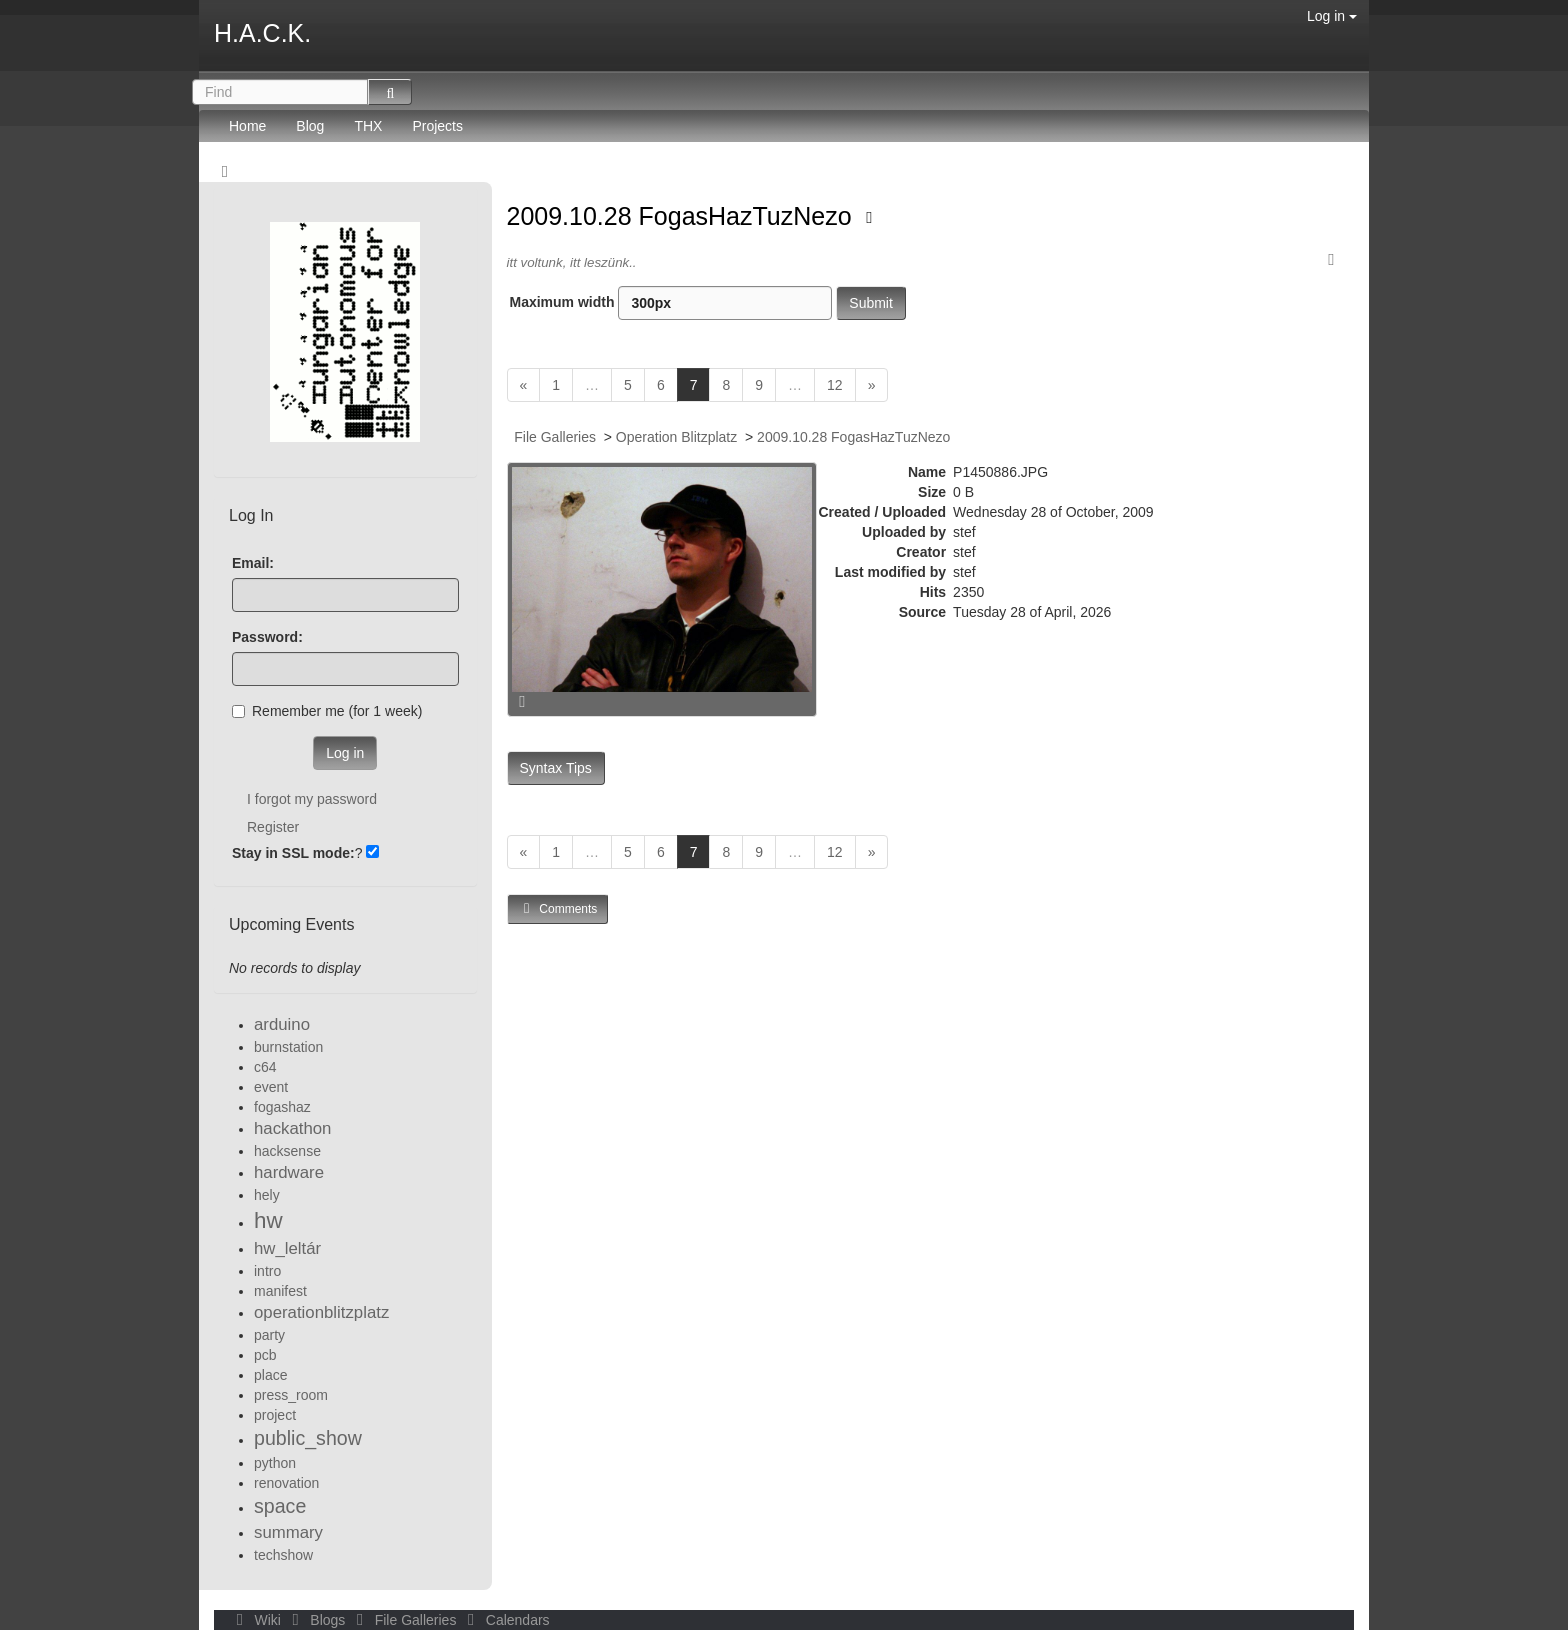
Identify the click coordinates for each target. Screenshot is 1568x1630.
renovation (286, 1483)
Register (273, 827)
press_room (291, 1395)
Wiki (257, 1620)
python (275, 1463)
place (270, 1375)
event (271, 1087)
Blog (310, 126)
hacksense (287, 1151)
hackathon (292, 1128)
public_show (308, 1438)
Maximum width (671, 303)
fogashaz (282, 1107)
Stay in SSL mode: (293, 853)
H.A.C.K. (262, 33)
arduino (282, 1024)
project (275, 1415)
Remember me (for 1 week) (327, 711)
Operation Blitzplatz (676, 437)
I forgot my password (312, 799)
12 (835, 385)
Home (247, 126)
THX (368, 126)
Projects (437, 126)
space (280, 1506)
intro (267, 1271)
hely (267, 1195)
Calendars (504, 1620)
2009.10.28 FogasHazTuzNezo (683, 216)
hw (268, 1220)
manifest (280, 1291)
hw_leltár (287, 1248)
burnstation (288, 1047)
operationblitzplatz (321, 1312)
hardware (289, 1172)
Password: (267, 637)
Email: (253, 563)
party (269, 1335)
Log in (1332, 16)
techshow (283, 1555)
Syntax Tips (556, 768)
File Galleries (555, 437)
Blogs (317, 1620)
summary (288, 1532)
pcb (265, 1355)
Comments (558, 908)
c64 (265, 1067)
